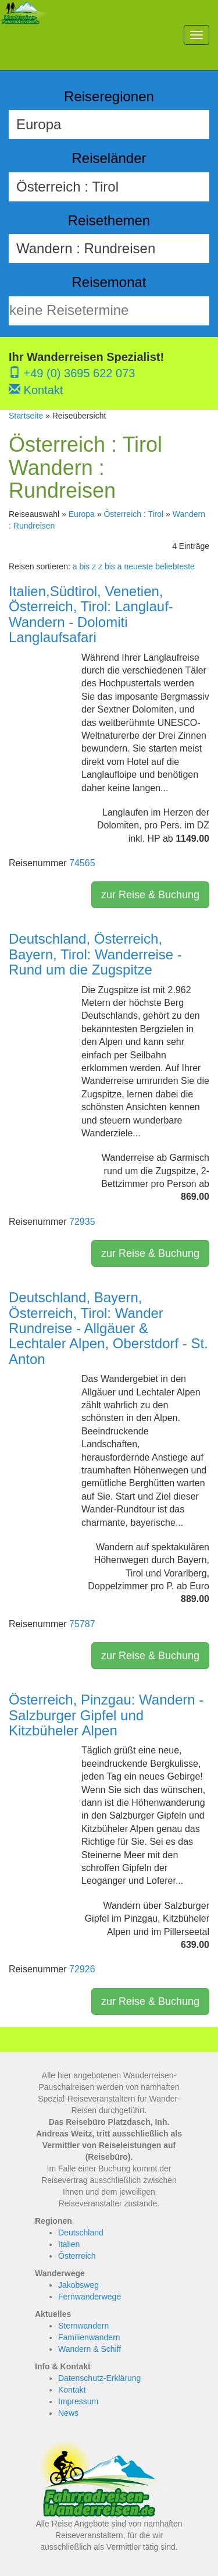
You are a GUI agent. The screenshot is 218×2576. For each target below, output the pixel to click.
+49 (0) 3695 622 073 (72, 373)
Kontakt (36, 390)
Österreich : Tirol (133, 514)
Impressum (78, 2401)
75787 (82, 1624)
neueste (138, 566)
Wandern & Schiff (89, 2349)
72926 (82, 1969)
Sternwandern (83, 2325)
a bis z (84, 566)
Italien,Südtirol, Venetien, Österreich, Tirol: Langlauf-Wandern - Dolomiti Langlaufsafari (91, 614)
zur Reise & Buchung (150, 895)
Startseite (26, 415)
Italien (69, 2244)
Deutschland (80, 2232)
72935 (82, 1222)
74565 (82, 863)
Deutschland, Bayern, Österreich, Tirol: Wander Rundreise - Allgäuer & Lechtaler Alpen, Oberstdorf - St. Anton (108, 1328)
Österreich (77, 2255)
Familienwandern (89, 2337)
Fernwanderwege (89, 2296)
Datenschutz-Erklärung (99, 2378)
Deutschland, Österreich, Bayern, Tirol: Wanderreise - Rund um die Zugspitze (95, 954)
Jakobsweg (78, 2285)
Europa (82, 514)
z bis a (109, 566)
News (68, 2413)
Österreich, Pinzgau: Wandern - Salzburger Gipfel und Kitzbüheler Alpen (106, 1715)
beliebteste (175, 566)
